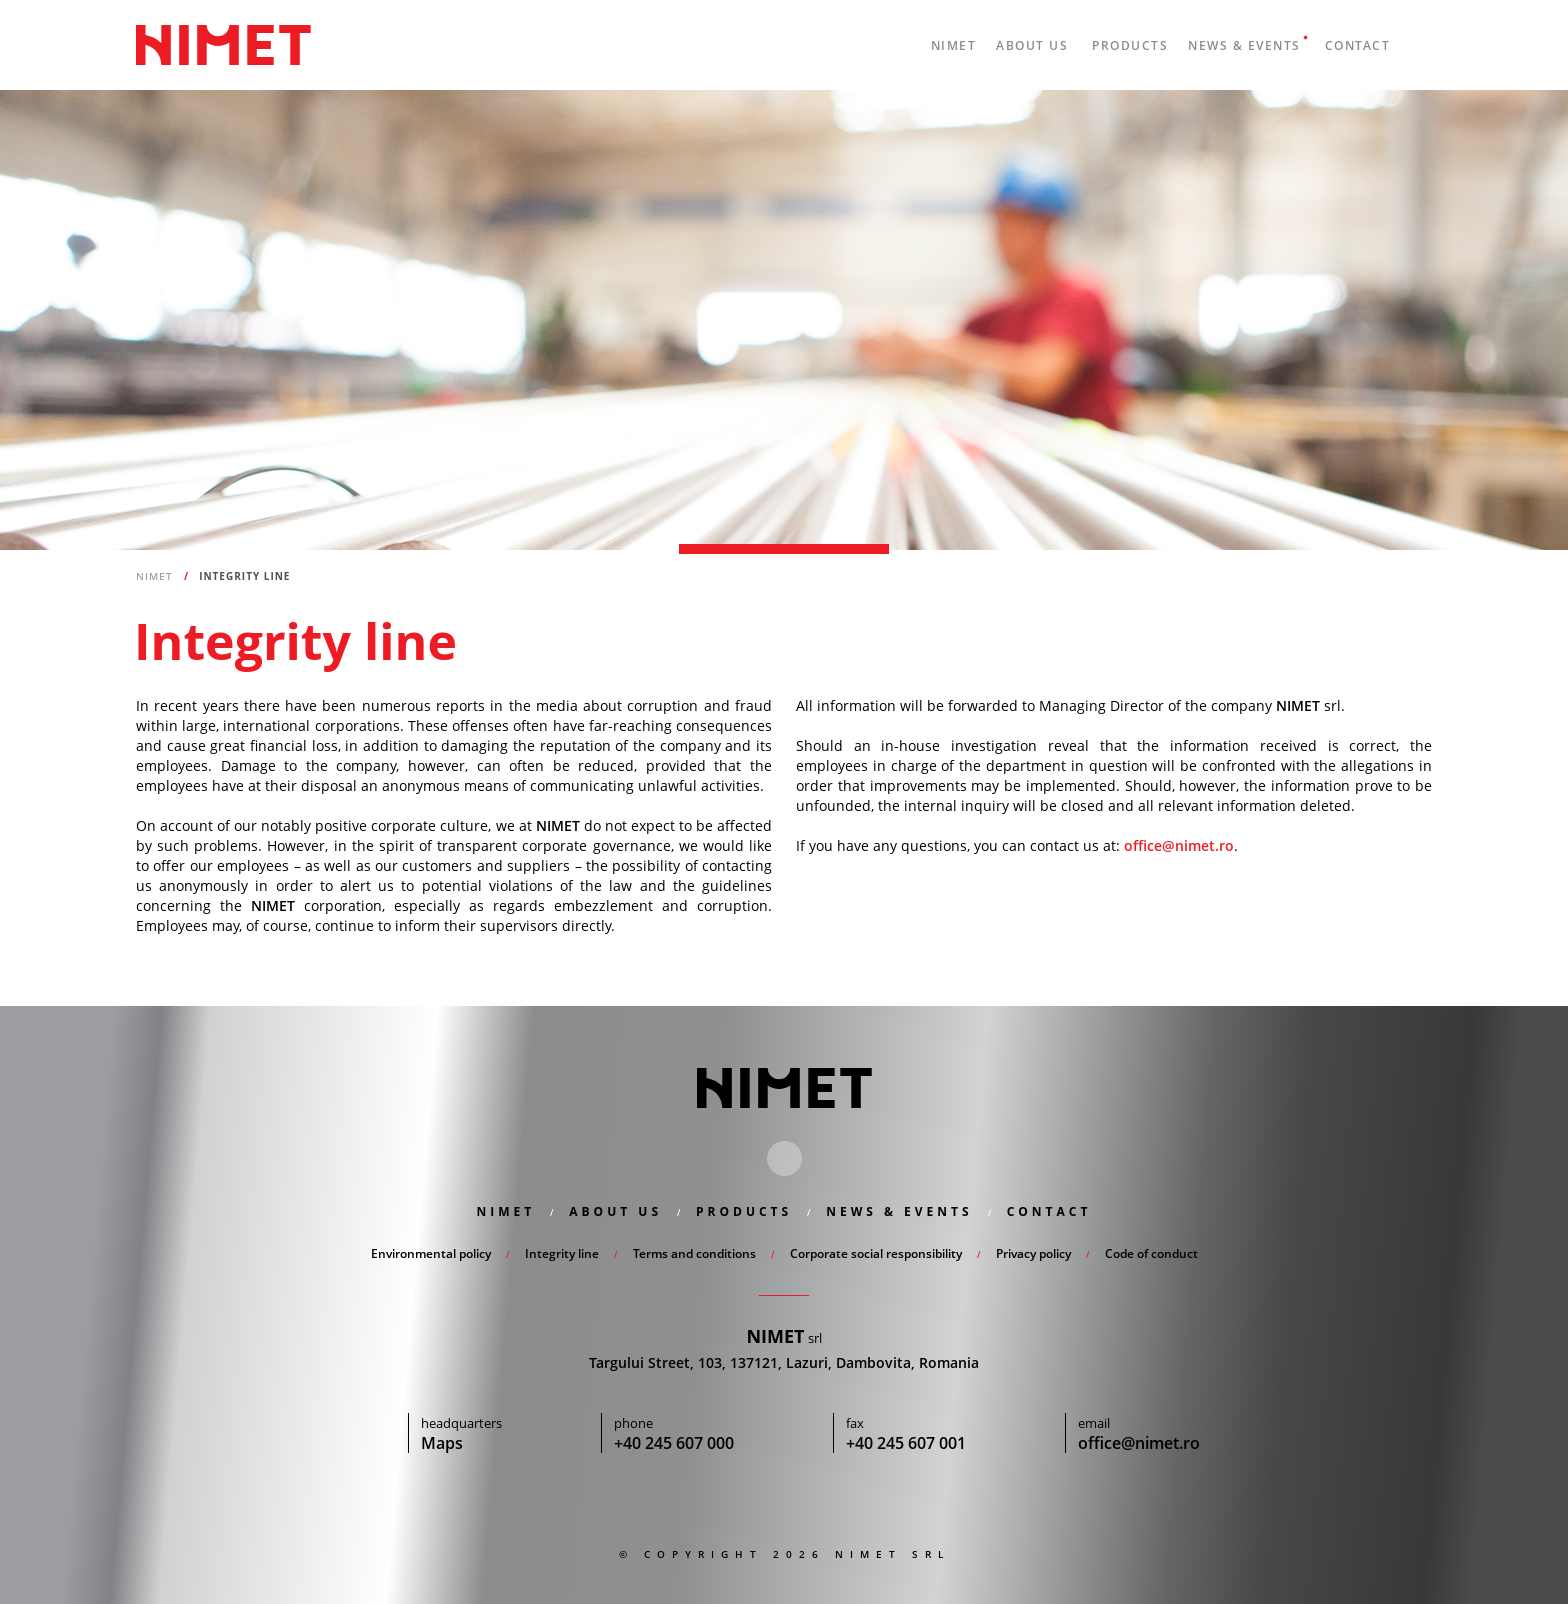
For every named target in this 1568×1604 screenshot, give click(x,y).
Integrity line (562, 1253)
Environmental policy (431, 1253)
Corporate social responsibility (876, 1253)
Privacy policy (1033, 1253)
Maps (442, 1443)
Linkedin (784, 1158)
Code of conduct (1151, 1253)
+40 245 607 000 (674, 1443)
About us (1032, 45)
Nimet (223, 45)
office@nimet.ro (1179, 845)
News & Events (1244, 45)
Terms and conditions (694, 1253)
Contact (1358, 45)
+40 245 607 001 (906, 1443)
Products (1130, 45)
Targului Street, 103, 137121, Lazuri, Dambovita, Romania (784, 1362)
